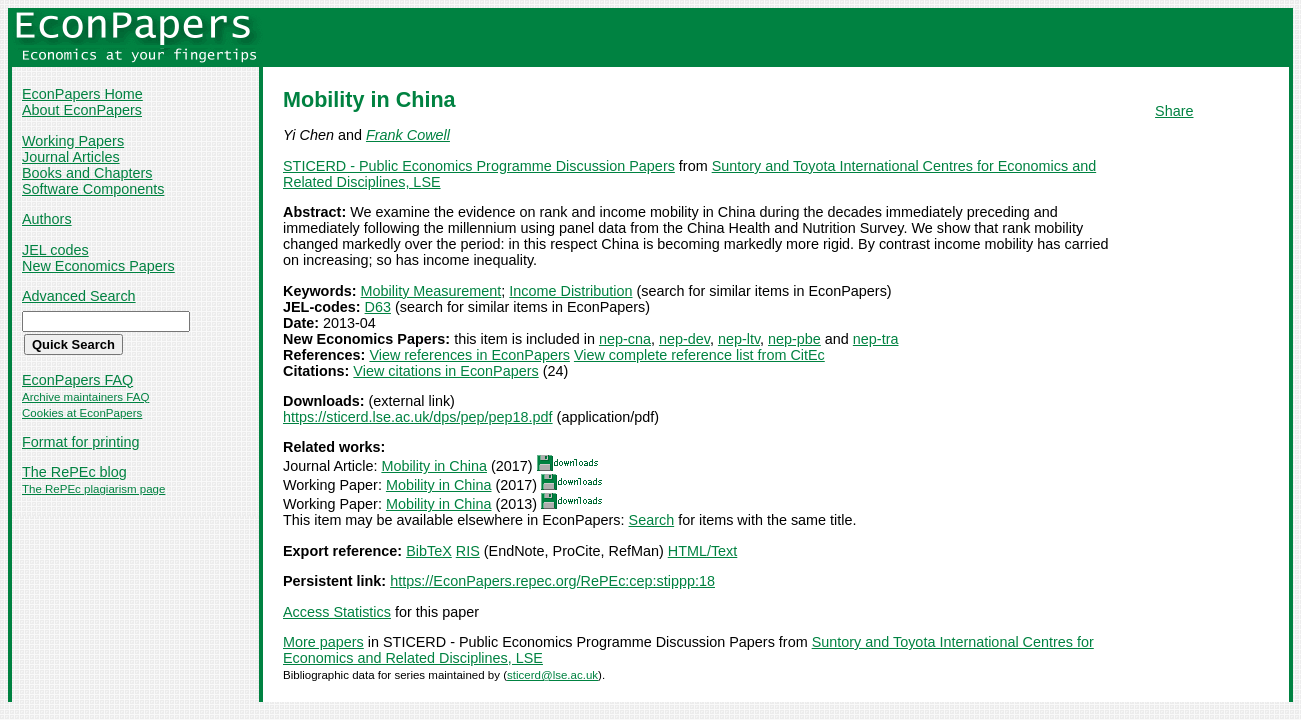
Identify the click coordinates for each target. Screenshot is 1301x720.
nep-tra (876, 339)
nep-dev (684, 339)
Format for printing (81, 442)
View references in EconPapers (469, 355)
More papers (323, 642)
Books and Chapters (87, 173)
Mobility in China (434, 466)
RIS (468, 551)
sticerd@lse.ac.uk (552, 675)
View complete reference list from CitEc (699, 355)
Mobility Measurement (431, 291)
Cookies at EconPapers (82, 413)
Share (1174, 111)
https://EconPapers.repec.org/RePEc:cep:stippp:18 (552, 581)
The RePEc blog (74, 472)
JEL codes (55, 250)
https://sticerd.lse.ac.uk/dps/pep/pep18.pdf (418, 417)
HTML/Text (703, 551)
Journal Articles (71, 157)
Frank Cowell (408, 135)
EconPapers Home (82, 94)
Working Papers (73, 141)
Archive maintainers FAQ (85, 397)
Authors (47, 219)
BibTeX (429, 551)
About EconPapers (82, 110)
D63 (378, 307)
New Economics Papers (98, 266)
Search (652, 520)
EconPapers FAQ (77, 380)
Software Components (93, 189)
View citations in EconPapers (445, 371)
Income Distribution (570, 291)
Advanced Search (79, 296)
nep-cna (625, 339)
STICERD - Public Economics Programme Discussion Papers (479, 166)
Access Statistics (337, 612)
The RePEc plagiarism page (93, 489)
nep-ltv (739, 339)
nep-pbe (794, 339)
